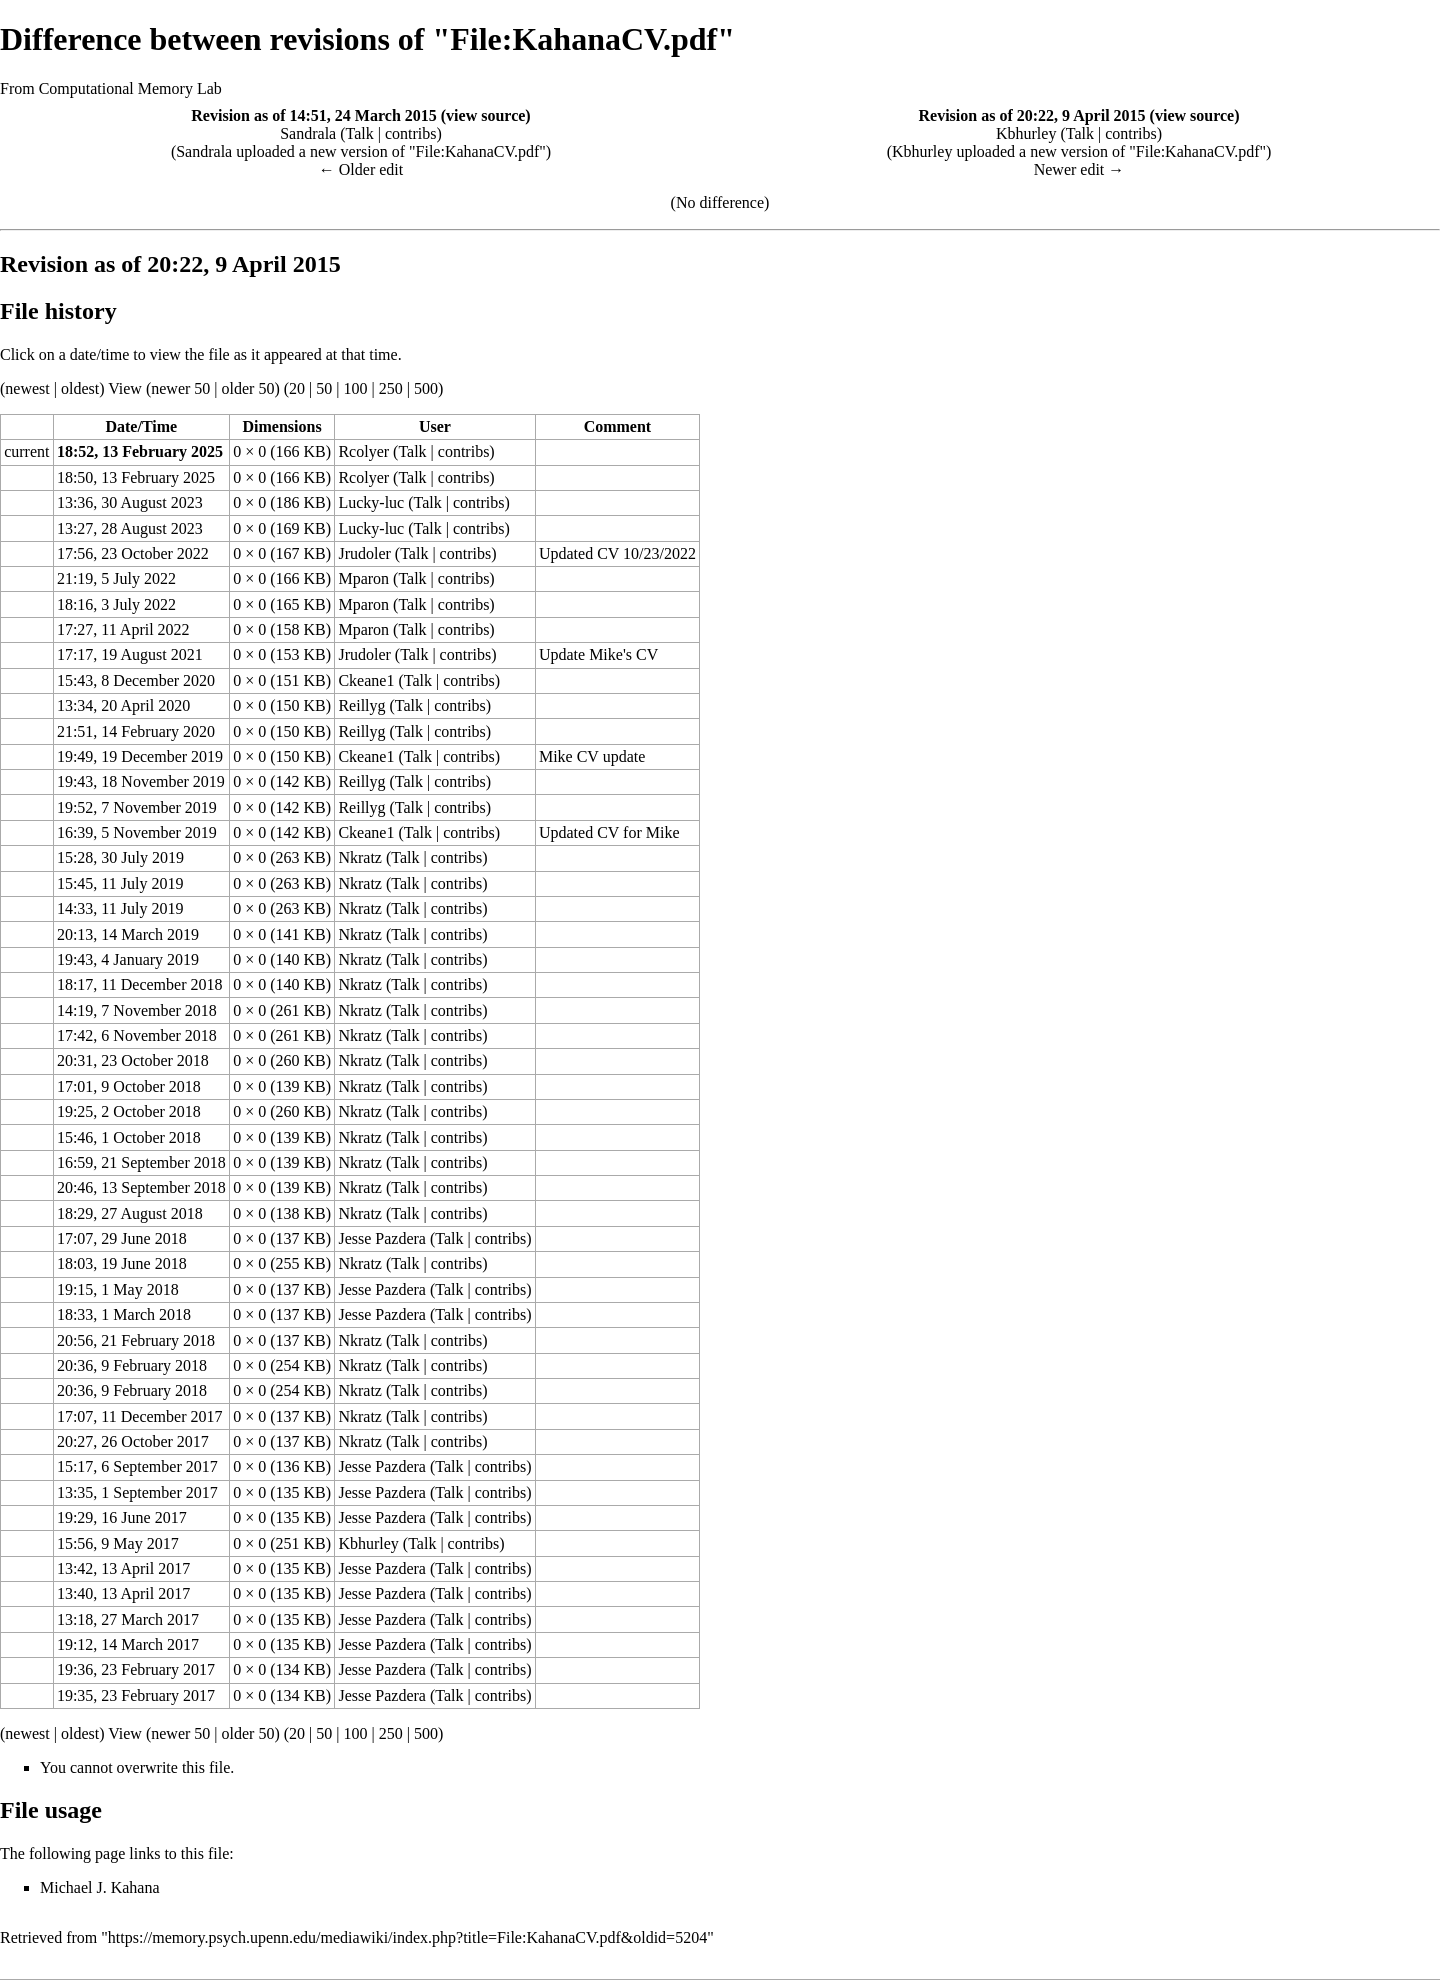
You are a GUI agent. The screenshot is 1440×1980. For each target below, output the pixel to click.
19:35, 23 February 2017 (136, 1695)
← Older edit (361, 169)
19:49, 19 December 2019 (140, 756)
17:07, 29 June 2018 (122, 1238)
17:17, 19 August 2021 (130, 654)
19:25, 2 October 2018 (129, 1111)
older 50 (248, 388)
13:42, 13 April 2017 (123, 1568)
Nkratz (360, 857)
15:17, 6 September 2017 (137, 1466)
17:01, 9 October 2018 (129, 1086)
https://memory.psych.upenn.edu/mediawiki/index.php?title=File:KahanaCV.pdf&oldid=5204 (407, 1937)
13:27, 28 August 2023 (130, 528)
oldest (80, 388)
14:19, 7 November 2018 (137, 1010)
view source (485, 115)
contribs (411, 133)
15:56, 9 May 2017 (118, 1543)
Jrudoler (364, 553)
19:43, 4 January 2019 (128, 959)
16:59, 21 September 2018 (141, 1162)
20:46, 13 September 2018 (141, 1187)
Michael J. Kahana (100, 1887)
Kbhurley (1026, 133)
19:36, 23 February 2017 (136, 1669)
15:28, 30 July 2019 (120, 857)
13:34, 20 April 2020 (123, 705)
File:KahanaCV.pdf (478, 151)
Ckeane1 (366, 680)
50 (324, 388)
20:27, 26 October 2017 (133, 1441)
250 (391, 388)
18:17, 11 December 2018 (140, 984)
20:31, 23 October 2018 (133, 1060)
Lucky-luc (371, 502)
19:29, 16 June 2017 (122, 1517)
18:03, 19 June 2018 (122, 1263)
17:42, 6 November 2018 (137, 1035)
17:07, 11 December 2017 (140, 1416)
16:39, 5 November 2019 (137, 832)
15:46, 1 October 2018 (129, 1137)
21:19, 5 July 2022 (116, 578)
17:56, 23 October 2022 (133, 553)
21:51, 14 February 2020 (136, 731)
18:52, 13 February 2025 (140, 451)
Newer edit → (1079, 169)
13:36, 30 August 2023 (130, 502)
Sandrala (308, 133)
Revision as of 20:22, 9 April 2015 (1031, 115)
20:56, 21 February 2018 (136, 1340)
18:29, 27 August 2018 (130, 1213)
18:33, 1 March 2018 (124, 1314)
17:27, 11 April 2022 (123, 629)
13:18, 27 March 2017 (128, 1619)
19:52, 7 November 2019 (137, 807)
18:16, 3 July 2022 (116, 604)
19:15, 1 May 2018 (118, 1289)
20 (297, 388)
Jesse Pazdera (382, 1238)
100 (355, 388)
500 (426, 388)
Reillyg (361, 705)
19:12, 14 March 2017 (128, 1644)
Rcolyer (363, 451)
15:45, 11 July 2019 (120, 883)
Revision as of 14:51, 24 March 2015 (313, 115)
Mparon (363, 578)
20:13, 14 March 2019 (128, 934)
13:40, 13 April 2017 (123, 1593)
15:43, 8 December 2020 (136, 680)
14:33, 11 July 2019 (120, 908)
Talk (360, 133)
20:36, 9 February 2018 (132, 1365)
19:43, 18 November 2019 (141, 781)
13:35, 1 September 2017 (137, 1492)
